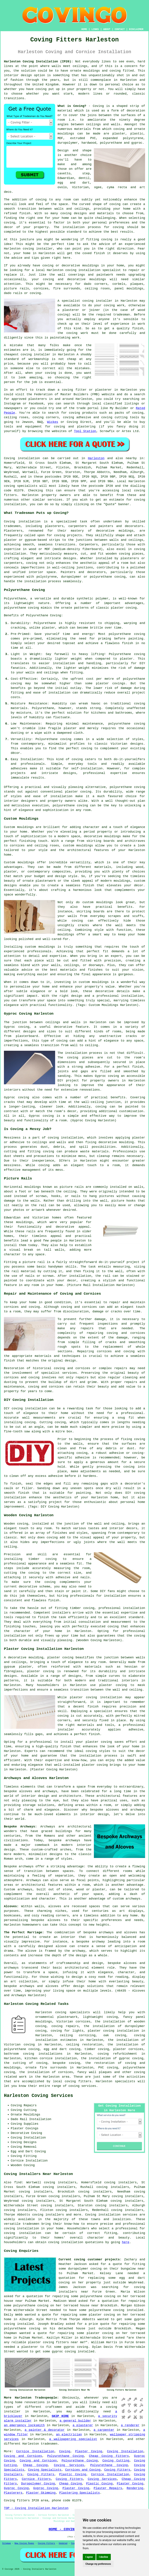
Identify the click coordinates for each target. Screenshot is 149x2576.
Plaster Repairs (108, 2488)
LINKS (95, 29)
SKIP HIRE (60, 2416)
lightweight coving (100, 2017)
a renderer (130, 2425)
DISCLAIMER (136, 29)
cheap (71, 359)
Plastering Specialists (79, 2493)
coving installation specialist (93, 270)
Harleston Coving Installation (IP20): (38, 61)
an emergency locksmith (24, 2425)
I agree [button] (89, 2557)
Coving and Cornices (23, 2456)
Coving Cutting (115, 2460)
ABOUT (106, 29)
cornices (41, 288)
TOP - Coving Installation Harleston (36, 2508)
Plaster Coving (88, 2451)
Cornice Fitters (36, 2479)
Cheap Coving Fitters (109, 2456)
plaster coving (78, 791)
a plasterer (83, 2425)
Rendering (135, 2488)
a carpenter (104, 2430)
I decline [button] (103, 2557)
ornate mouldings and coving (95, 70)
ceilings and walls (103, 124)
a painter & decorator (45, 2430)
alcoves (53, 1920)
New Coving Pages (24, 2543)
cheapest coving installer (27, 354)
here (125, 2242)
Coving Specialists (44, 2470)
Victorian (80, 187)
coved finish (93, 253)
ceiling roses (97, 288)
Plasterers (13, 2493)
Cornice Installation (35, 2451)
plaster (118, 133)
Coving (64, 2451)
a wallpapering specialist (73, 2439)
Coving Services (69, 2465)
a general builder (75, 2420)
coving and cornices (79, 1307)
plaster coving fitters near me (56, 2342)
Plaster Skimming (41, 2493)
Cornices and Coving (83, 2470)
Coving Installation (125, 2451)
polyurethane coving (21, 607)
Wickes (52, 422)
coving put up (48, 89)
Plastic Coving (72, 2474)
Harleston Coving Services (38, 2095)
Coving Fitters (117, 2470)
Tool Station (85, 431)
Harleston (96, 458)
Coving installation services (111, 2214)
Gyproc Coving (16, 2488)
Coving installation (22, 458)
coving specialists (20, 486)
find (18, 2182)
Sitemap (6, 2543)
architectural (77, 1967)
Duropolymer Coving (38, 2483)
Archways (33, 1880)
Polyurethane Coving (65, 2456)
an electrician (69, 2434)
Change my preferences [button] (98, 2564)
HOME (84, 29)
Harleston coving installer (28, 248)
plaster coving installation (113, 2030)
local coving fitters (72, 2081)
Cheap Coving (35, 2465)
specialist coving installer (87, 301)
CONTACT (120, 29)
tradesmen (49, 2443)
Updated (63, 2543)
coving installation (65, 1137)
